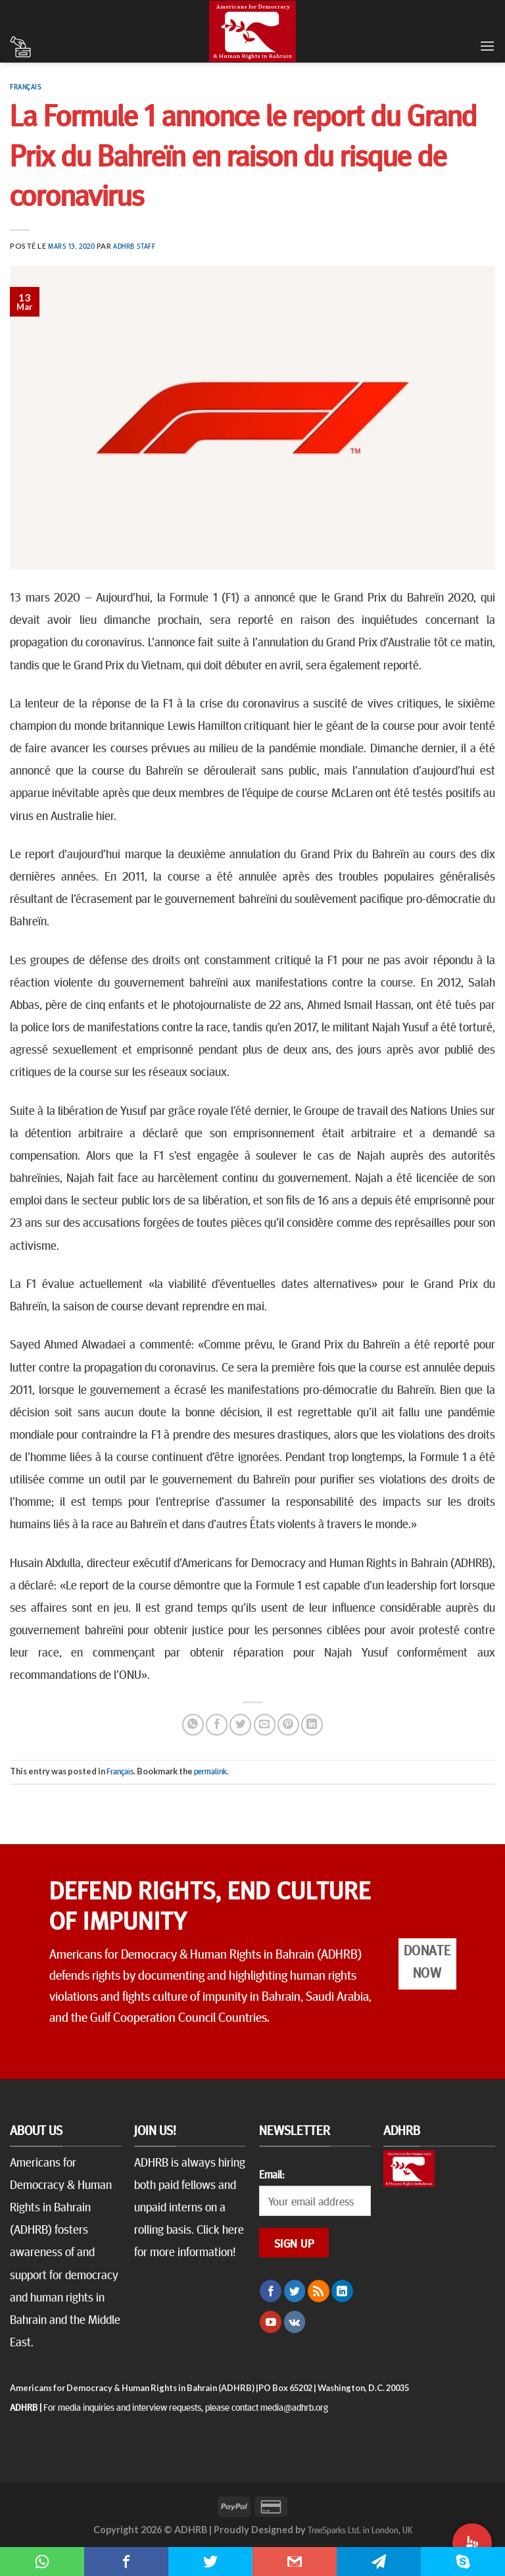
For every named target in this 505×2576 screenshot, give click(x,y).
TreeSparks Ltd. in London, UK (360, 2529)
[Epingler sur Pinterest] (288, 1725)
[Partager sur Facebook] (217, 1725)
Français (25, 86)
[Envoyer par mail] (265, 1725)
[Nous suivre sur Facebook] (270, 2291)
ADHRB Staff (134, 246)
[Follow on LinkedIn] (342, 2291)
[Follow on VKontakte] (295, 2322)
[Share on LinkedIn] (312, 1725)
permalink (210, 1771)
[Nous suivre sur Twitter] (295, 2291)
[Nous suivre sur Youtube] (270, 2322)
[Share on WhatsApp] (193, 1725)
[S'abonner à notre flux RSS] (318, 2291)
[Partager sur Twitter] (240, 1725)
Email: (271, 2174)
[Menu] (487, 46)
